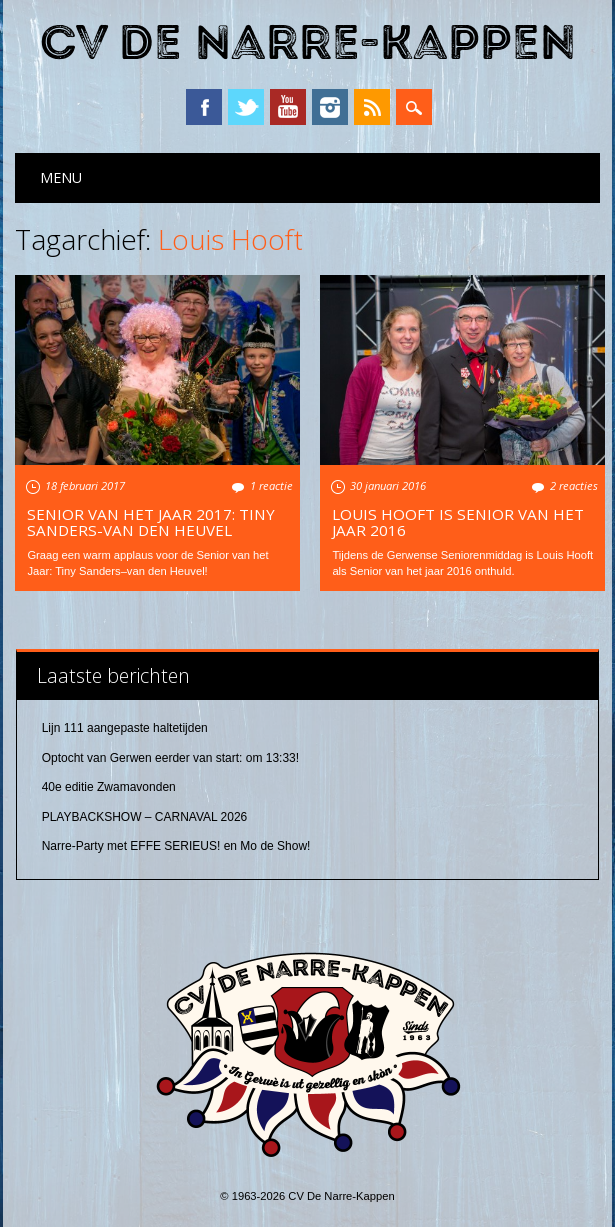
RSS (372, 107)
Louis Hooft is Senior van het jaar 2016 (458, 522)
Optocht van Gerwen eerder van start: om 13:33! (170, 758)
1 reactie (271, 485)
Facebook (204, 107)
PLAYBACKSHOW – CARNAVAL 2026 (145, 817)
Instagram (330, 107)
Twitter (246, 107)
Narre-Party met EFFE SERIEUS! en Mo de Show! (176, 846)
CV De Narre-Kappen (308, 43)
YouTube (288, 107)
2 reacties (574, 485)
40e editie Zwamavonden (109, 787)
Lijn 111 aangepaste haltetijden (125, 728)
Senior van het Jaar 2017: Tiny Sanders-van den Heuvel (151, 522)
